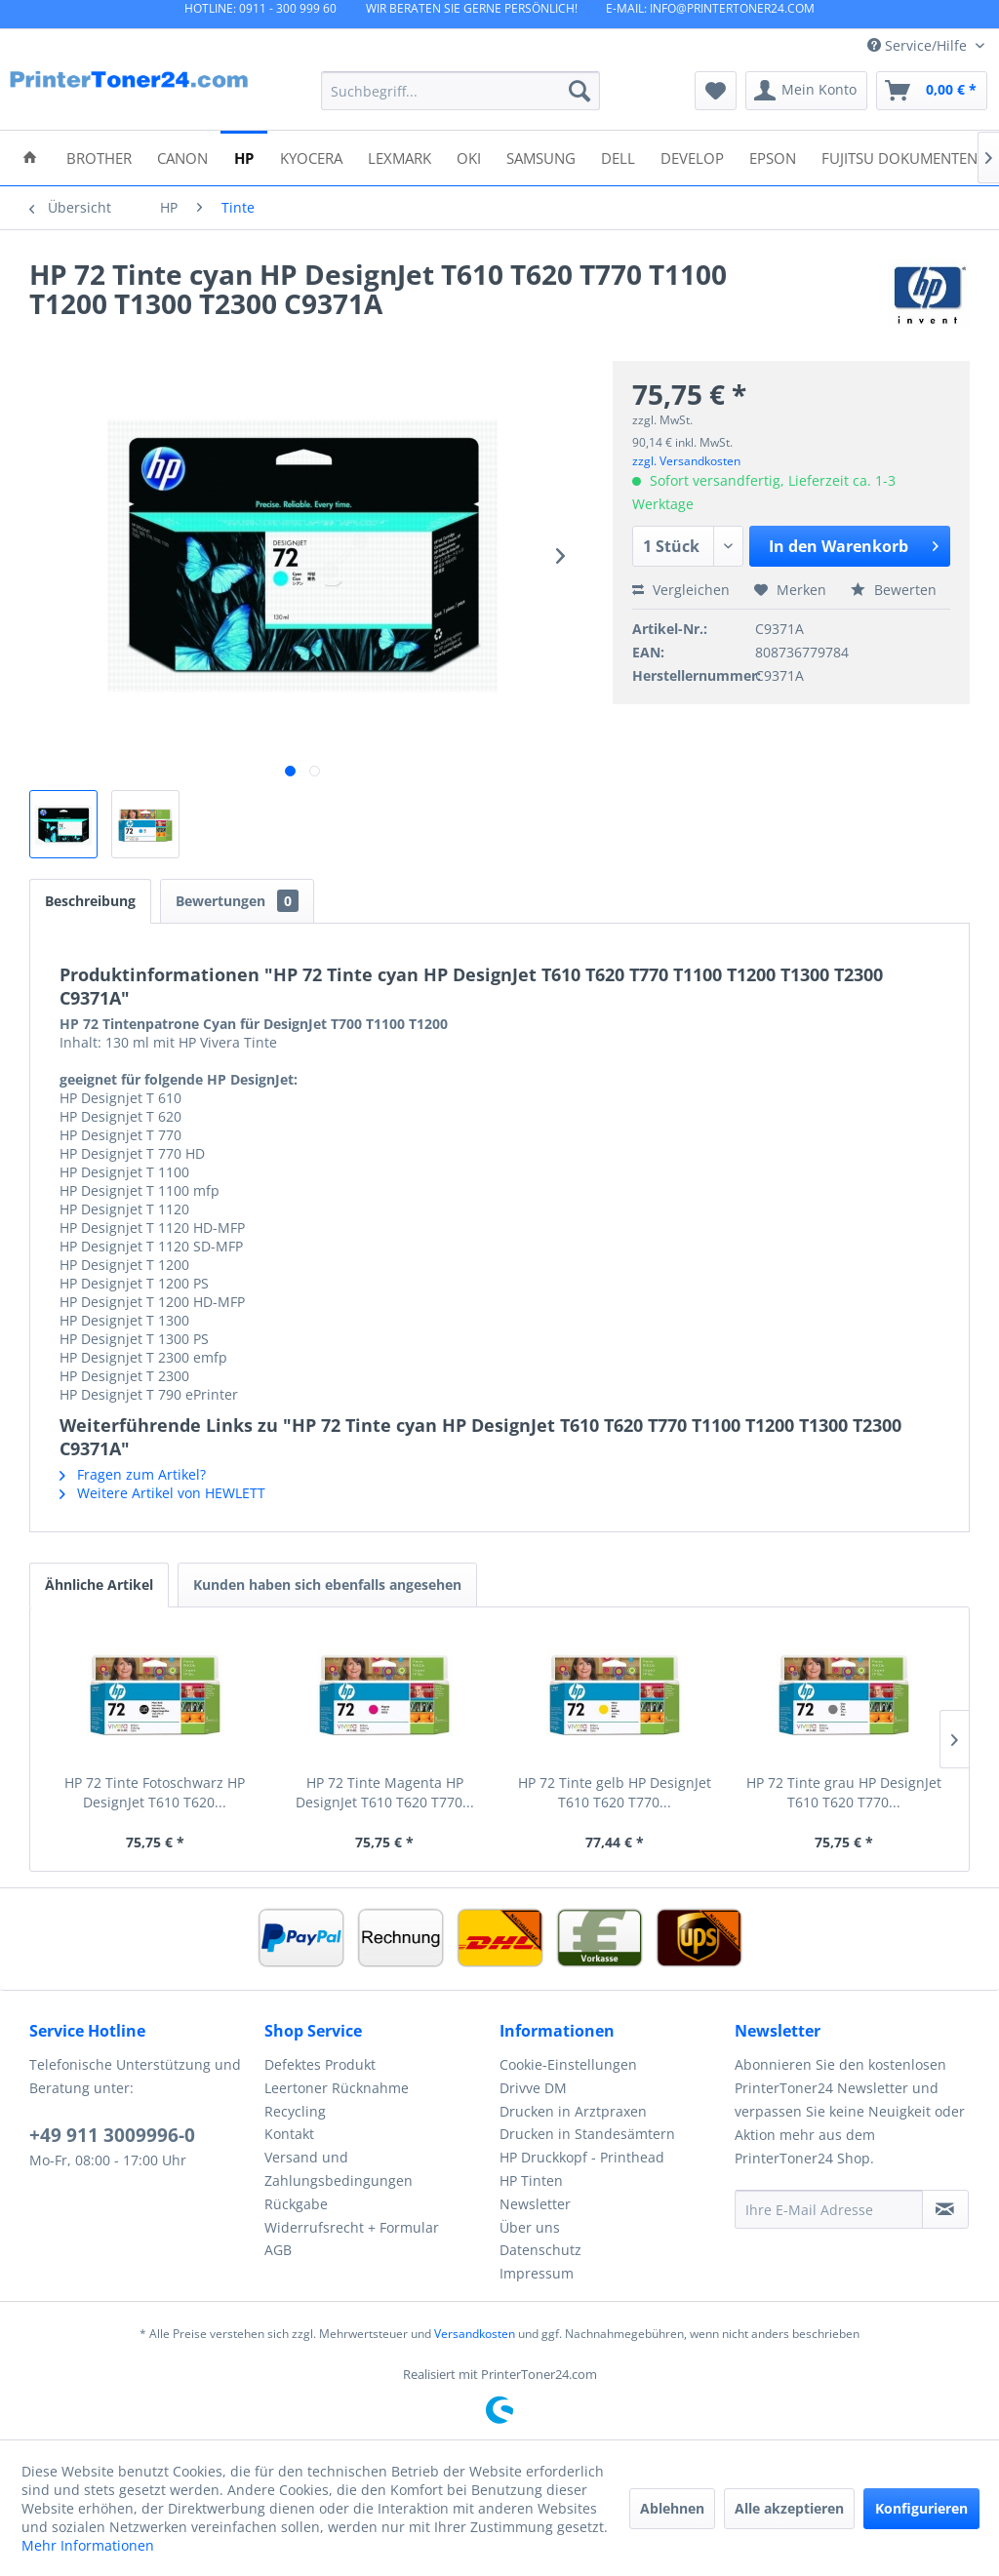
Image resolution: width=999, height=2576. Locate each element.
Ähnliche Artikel (99, 1584)
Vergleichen (681, 589)
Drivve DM (533, 2088)
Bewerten (894, 589)
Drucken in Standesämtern (587, 2133)
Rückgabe (296, 2204)
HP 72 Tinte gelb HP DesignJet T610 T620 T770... (614, 1792)
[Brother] (99, 156)
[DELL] (618, 156)
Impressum (537, 2273)
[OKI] (469, 156)
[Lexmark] (399, 156)
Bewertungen (237, 901)
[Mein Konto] (806, 90)
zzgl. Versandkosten (686, 461)
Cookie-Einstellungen (568, 2064)
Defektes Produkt (320, 2064)
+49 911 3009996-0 (112, 2135)
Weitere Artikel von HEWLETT (162, 1493)
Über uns (530, 2227)
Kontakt (289, 2133)
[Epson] (773, 156)
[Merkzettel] (716, 90)
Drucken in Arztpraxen (573, 2111)
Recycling (295, 2111)
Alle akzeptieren (789, 2508)
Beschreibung (90, 901)
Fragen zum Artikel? (133, 1474)
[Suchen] (579, 90)
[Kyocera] (311, 156)
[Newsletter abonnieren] (945, 2209)
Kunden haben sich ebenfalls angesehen (327, 1584)
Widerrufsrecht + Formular (351, 2227)
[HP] (243, 156)
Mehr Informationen (87, 2545)
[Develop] (692, 156)
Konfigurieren (921, 2508)
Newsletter (535, 2204)
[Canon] (182, 156)
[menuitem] (461, 90)
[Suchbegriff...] (461, 90)
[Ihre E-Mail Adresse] (829, 2209)
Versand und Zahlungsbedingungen (338, 2169)
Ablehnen (672, 2508)
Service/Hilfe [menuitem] (919, 45)
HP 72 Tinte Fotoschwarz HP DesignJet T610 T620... (154, 1792)
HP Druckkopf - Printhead (582, 2157)
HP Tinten (531, 2180)
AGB (278, 2249)
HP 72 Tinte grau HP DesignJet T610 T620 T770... (843, 1792)
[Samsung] (541, 156)
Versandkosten (474, 2333)
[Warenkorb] (931, 90)
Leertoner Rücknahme (336, 2088)
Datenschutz (540, 2249)
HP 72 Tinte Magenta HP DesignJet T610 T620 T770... (385, 1792)
